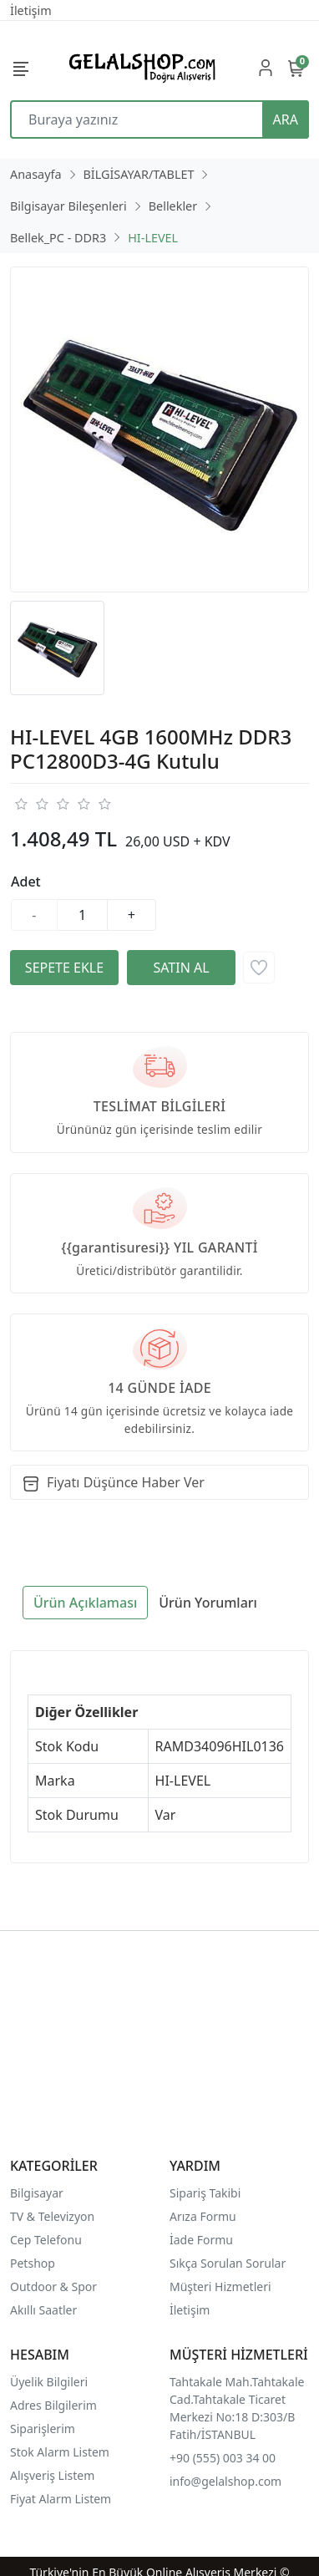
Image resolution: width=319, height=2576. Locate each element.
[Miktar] (83, 915)
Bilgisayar (36, 2193)
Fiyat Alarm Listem (60, 2499)
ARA (285, 119)
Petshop (32, 2263)
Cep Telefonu (46, 2240)
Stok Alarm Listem (59, 2452)
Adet (26, 881)
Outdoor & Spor (53, 2286)
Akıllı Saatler (43, 2310)
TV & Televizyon (52, 2216)
